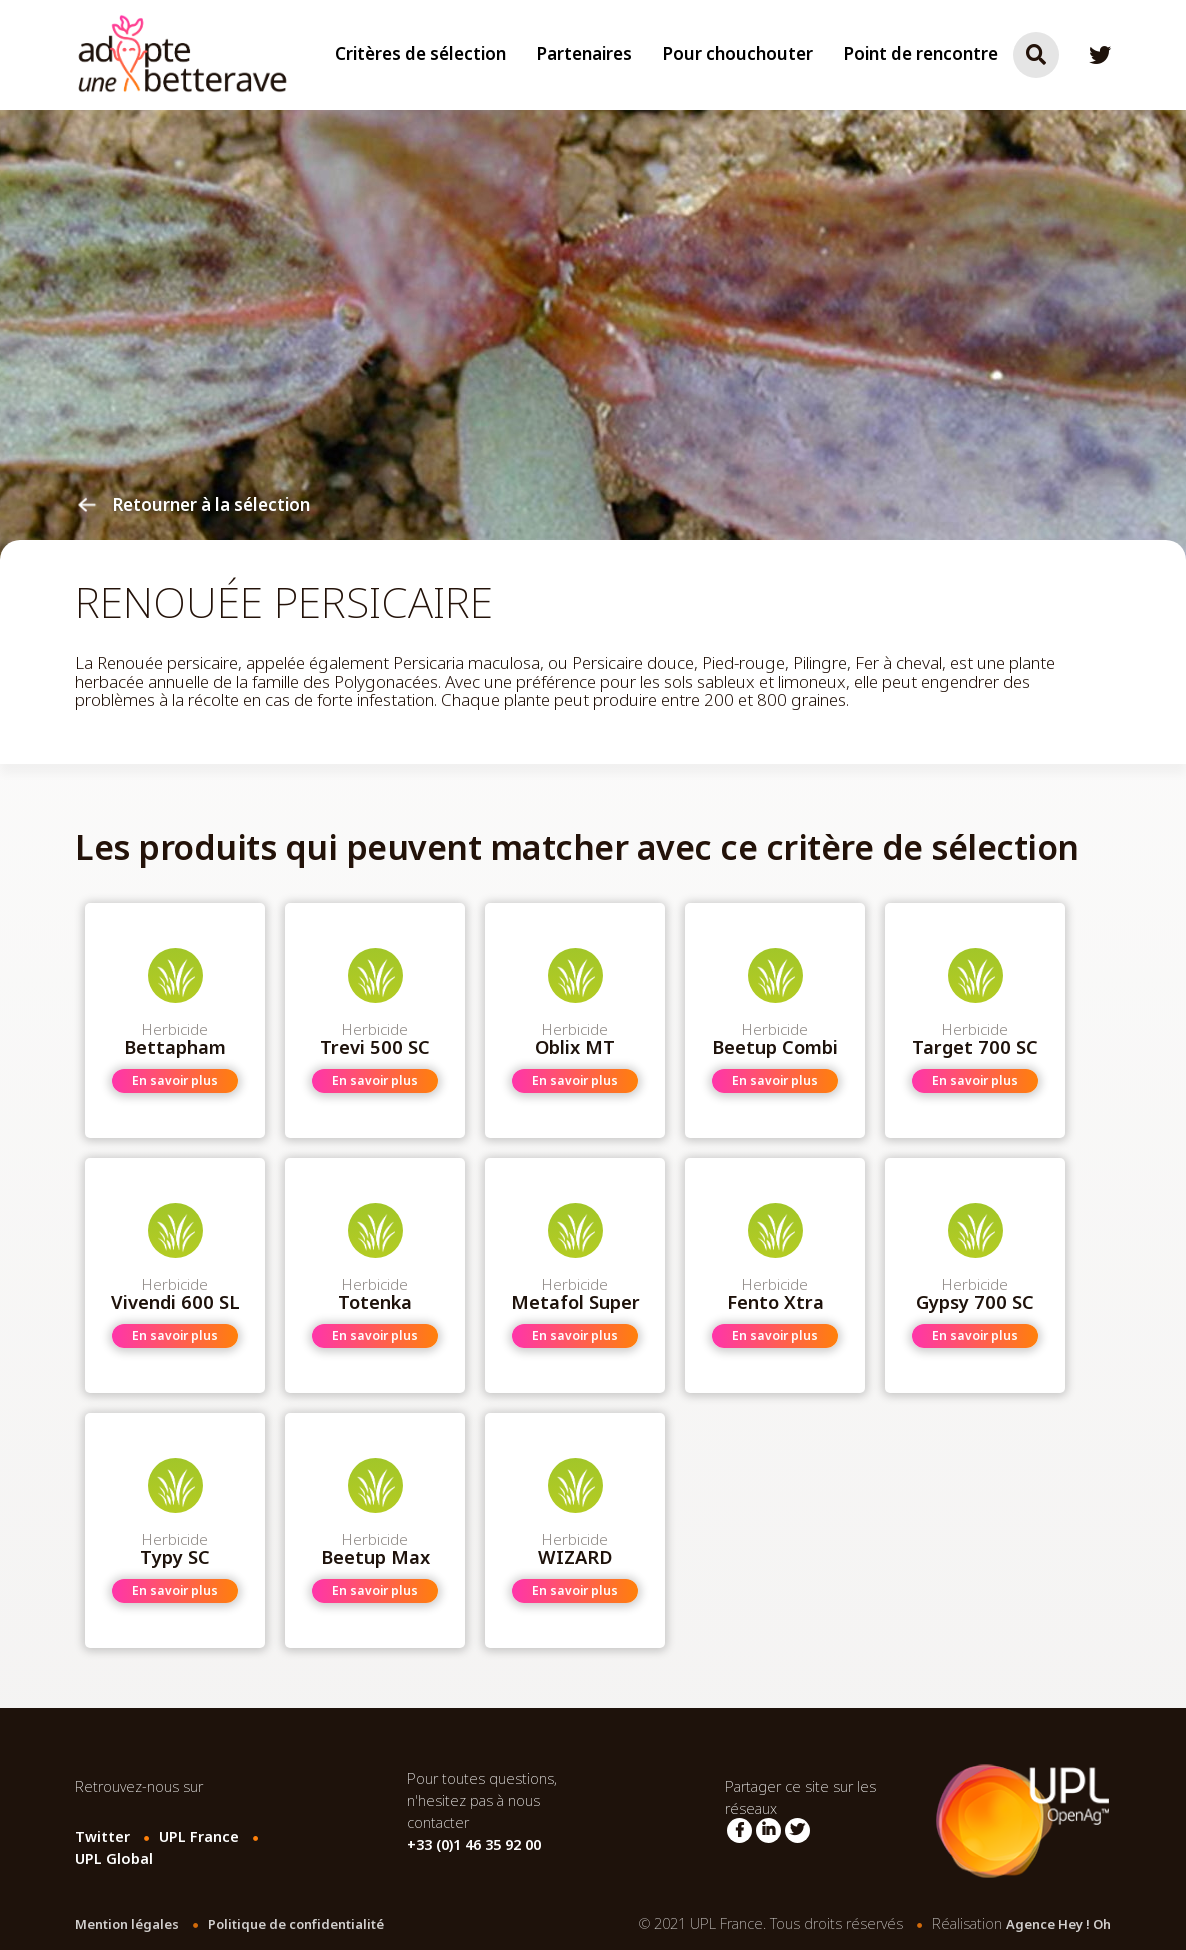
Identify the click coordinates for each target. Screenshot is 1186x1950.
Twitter (102, 1837)
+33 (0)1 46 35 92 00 (474, 1845)
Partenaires (584, 54)
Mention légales (127, 1924)
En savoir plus (175, 1081)
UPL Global (114, 1859)
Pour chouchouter (737, 54)
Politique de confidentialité (296, 1924)
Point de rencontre (920, 54)
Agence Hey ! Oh (1058, 1924)
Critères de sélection (420, 54)
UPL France (199, 1837)
